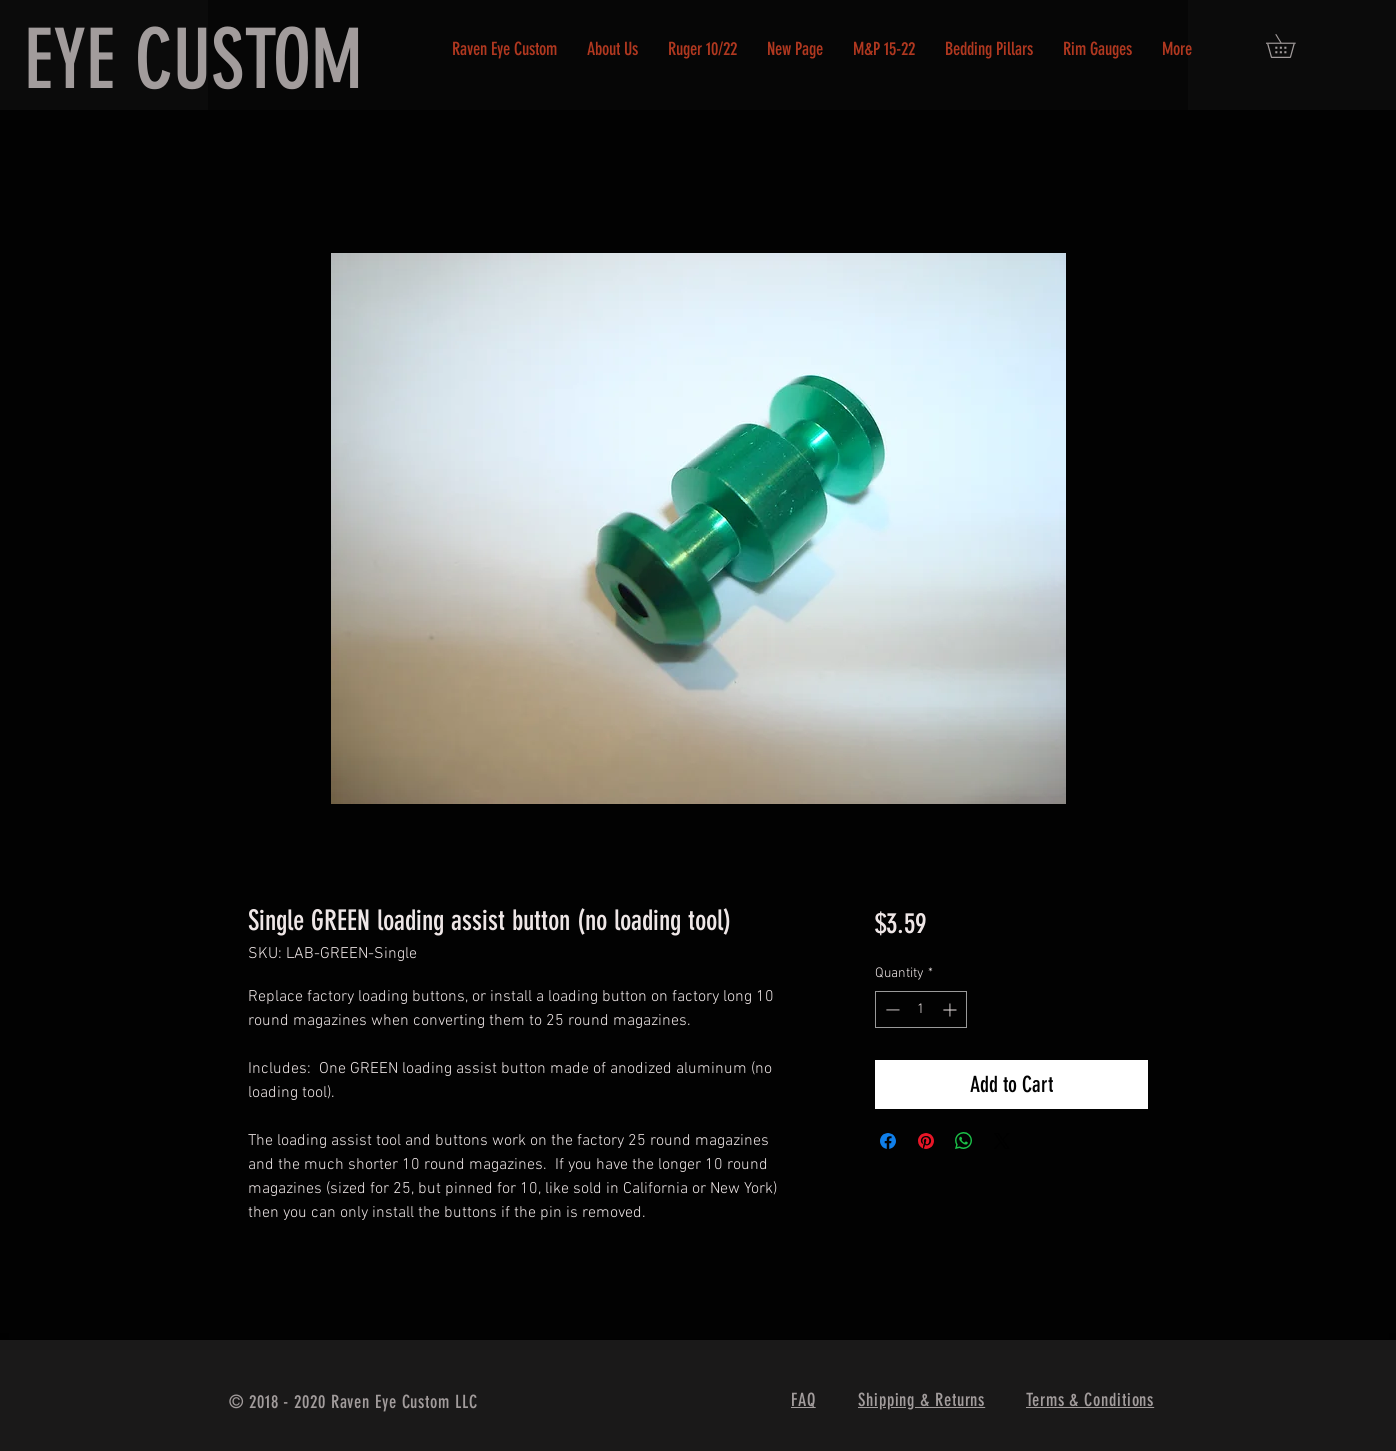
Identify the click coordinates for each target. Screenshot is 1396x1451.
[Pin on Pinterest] (926, 1141)
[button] (1292, 46)
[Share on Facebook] (888, 1141)
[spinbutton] (921, 1009)
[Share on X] (1002, 1141)
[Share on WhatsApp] (964, 1141)
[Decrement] (890, 1009)
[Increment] (951, 1009)
